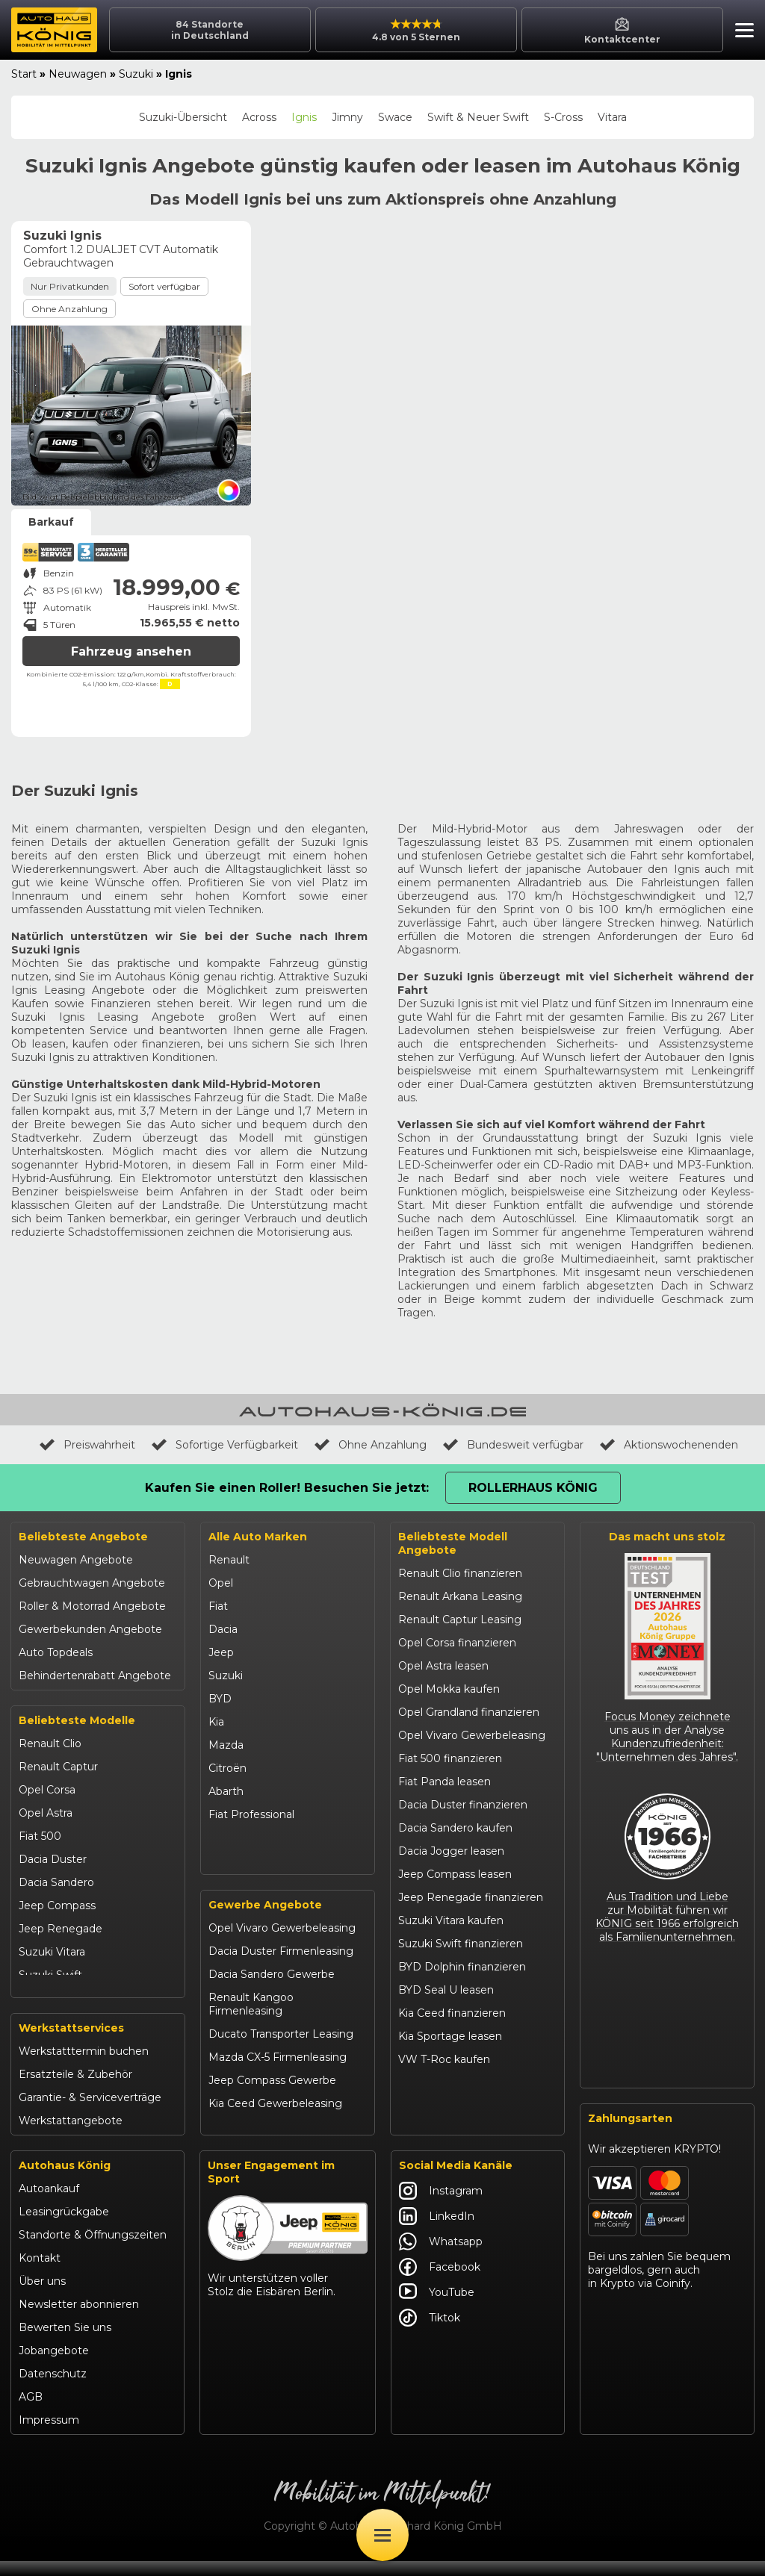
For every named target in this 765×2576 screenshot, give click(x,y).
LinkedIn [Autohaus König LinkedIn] (436, 2231)
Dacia (223, 1629)
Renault (229, 1560)
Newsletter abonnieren (79, 2319)
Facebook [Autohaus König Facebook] (439, 2282)
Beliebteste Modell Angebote (452, 1543)
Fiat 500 (40, 1836)
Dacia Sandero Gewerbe (271, 1990)
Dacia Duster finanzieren (462, 1804)
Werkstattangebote (71, 2135)
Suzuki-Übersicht (183, 117)
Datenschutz (53, 2388)
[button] (741, 32)
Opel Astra (45, 1813)
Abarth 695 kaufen (445, 2128)
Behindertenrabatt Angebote (95, 1675)
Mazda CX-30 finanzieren (463, 2082)
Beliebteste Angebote (83, 1536)
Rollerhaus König (533, 1488)
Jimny (347, 117)
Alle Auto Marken (257, 1536)
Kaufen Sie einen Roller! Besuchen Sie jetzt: (287, 1488)
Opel (220, 1583)
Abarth (226, 1791)
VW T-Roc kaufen (444, 2059)
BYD (220, 1698)
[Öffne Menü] (382, 2535)
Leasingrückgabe (64, 2226)
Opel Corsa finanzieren (457, 1642)
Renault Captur (58, 1766)
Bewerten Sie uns (65, 2342)
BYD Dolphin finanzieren (462, 1966)
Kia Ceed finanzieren (452, 2013)
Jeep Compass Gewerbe (272, 2096)
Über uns (42, 2296)
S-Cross (563, 117)
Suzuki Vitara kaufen (451, 1920)
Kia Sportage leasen (450, 2036)
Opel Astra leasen (443, 1666)
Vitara (612, 117)
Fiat (218, 1606)
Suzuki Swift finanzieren (460, 1943)
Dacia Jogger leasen (451, 1851)
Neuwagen (78, 74)
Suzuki (136, 74)
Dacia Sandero (56, 1882)
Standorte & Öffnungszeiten (93, 2249)
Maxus (225, 1860)
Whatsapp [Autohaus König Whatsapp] (441, 2256)
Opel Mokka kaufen (449, 1689)
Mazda (226, 1745)
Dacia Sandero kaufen (455, 1828)
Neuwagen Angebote (76, 1560)
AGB (31, 2411)
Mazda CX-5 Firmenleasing (277, 2073)
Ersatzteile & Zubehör (75, 2089)
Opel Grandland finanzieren (468, 1712)
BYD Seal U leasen (446, 1990)
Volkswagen (239, 1837)
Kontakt (40, 2273)
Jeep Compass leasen (455, 1874)
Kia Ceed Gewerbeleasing (275, 2120)
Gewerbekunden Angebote (90, 1629)
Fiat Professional (251, 1814)
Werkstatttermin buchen (84, 2066)
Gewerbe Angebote (265, 1921)
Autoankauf (49, 2203)
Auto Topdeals (56, 1652)
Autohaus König (65, 2180)
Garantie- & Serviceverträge (90, 2112)
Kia (216, 1722)
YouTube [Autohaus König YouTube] (436, 2307)
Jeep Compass (57, 1905)
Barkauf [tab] (51, 522)
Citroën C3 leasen (443, 2105)
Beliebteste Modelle (77, 1720)
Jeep (221, 1652)
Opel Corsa (47, 1789)
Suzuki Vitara (52, 1952)
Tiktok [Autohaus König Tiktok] (429, 2333)
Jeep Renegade (60, 1928)
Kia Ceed (42, 1998)
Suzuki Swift (50, 1975)
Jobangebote (54, 2365)
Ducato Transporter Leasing (280, 2050)
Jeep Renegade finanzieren (470, 1897)
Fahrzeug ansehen (131, 651)
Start (24, 74)
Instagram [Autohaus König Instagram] (441, 2206)
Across (259, 117)
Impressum (49, 2435)
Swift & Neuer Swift (478, 117)
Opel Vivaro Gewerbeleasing (282, 1944)
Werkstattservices (71, 2043)
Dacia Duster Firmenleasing (280, 1967)
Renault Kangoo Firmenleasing (251, 2020)
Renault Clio (50, 1743)
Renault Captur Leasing (459, 1619)
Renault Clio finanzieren (460, 1573)
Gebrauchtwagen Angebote (92, 1583)
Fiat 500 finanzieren (450, 1758)
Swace (395, 117)
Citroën (227, 1768)
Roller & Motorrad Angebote (92, 1606)
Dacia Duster (53, 1859)
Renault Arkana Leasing (460, 1596)
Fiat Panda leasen (444, 1781)
